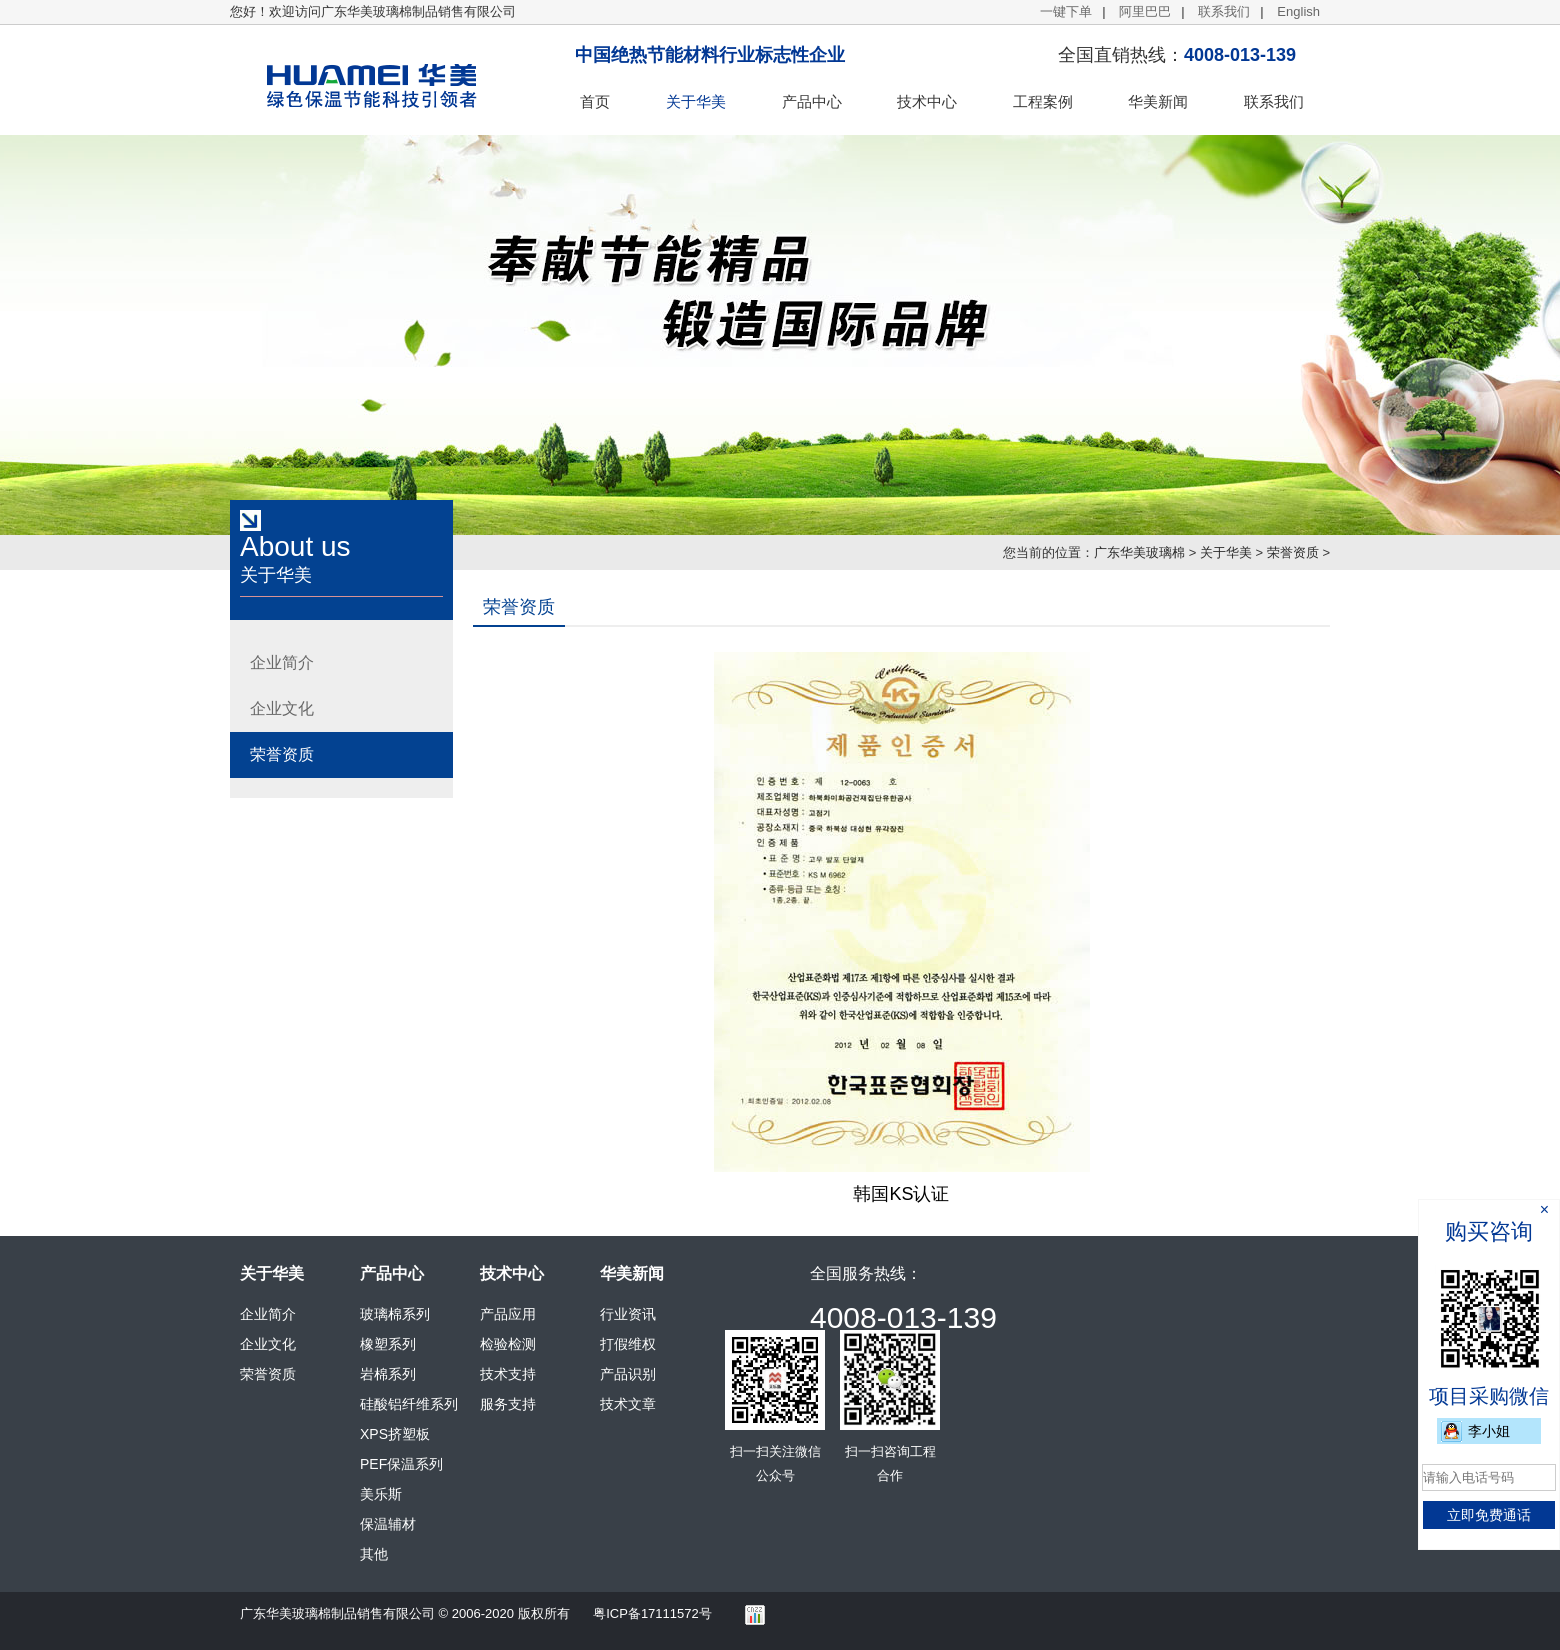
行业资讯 (628, 1314)
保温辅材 (388, 1524)
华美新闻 (1158, 101)
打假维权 (628, 1344)
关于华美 (696, 101)
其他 (374, 1554)
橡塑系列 (388, 1344)
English (1298, 11)
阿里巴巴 (1145, 11)
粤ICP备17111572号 (652, 1613)
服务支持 (508, 1404)
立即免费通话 (1489, 1515)
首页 (595, 101)
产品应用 (508, 1314)
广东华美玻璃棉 (1139, 552)
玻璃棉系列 (395, 1314)
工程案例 (1043, 101)
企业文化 (282, 708)
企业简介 (282, 662)
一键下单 (1066, 11)
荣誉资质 (1293, 552)
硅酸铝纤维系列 (409, 1404)
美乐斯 (381, 1494)
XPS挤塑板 (395, 1434)
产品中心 (812, 101)
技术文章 (628, 1404)
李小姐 (1489, 1431)
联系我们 (1224, 11)
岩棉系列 (388, 1374)
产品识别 (628, 1374)
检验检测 (508, 1344)
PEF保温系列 (401, 1464)
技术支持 (508, 1374)
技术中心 (927, 101)
